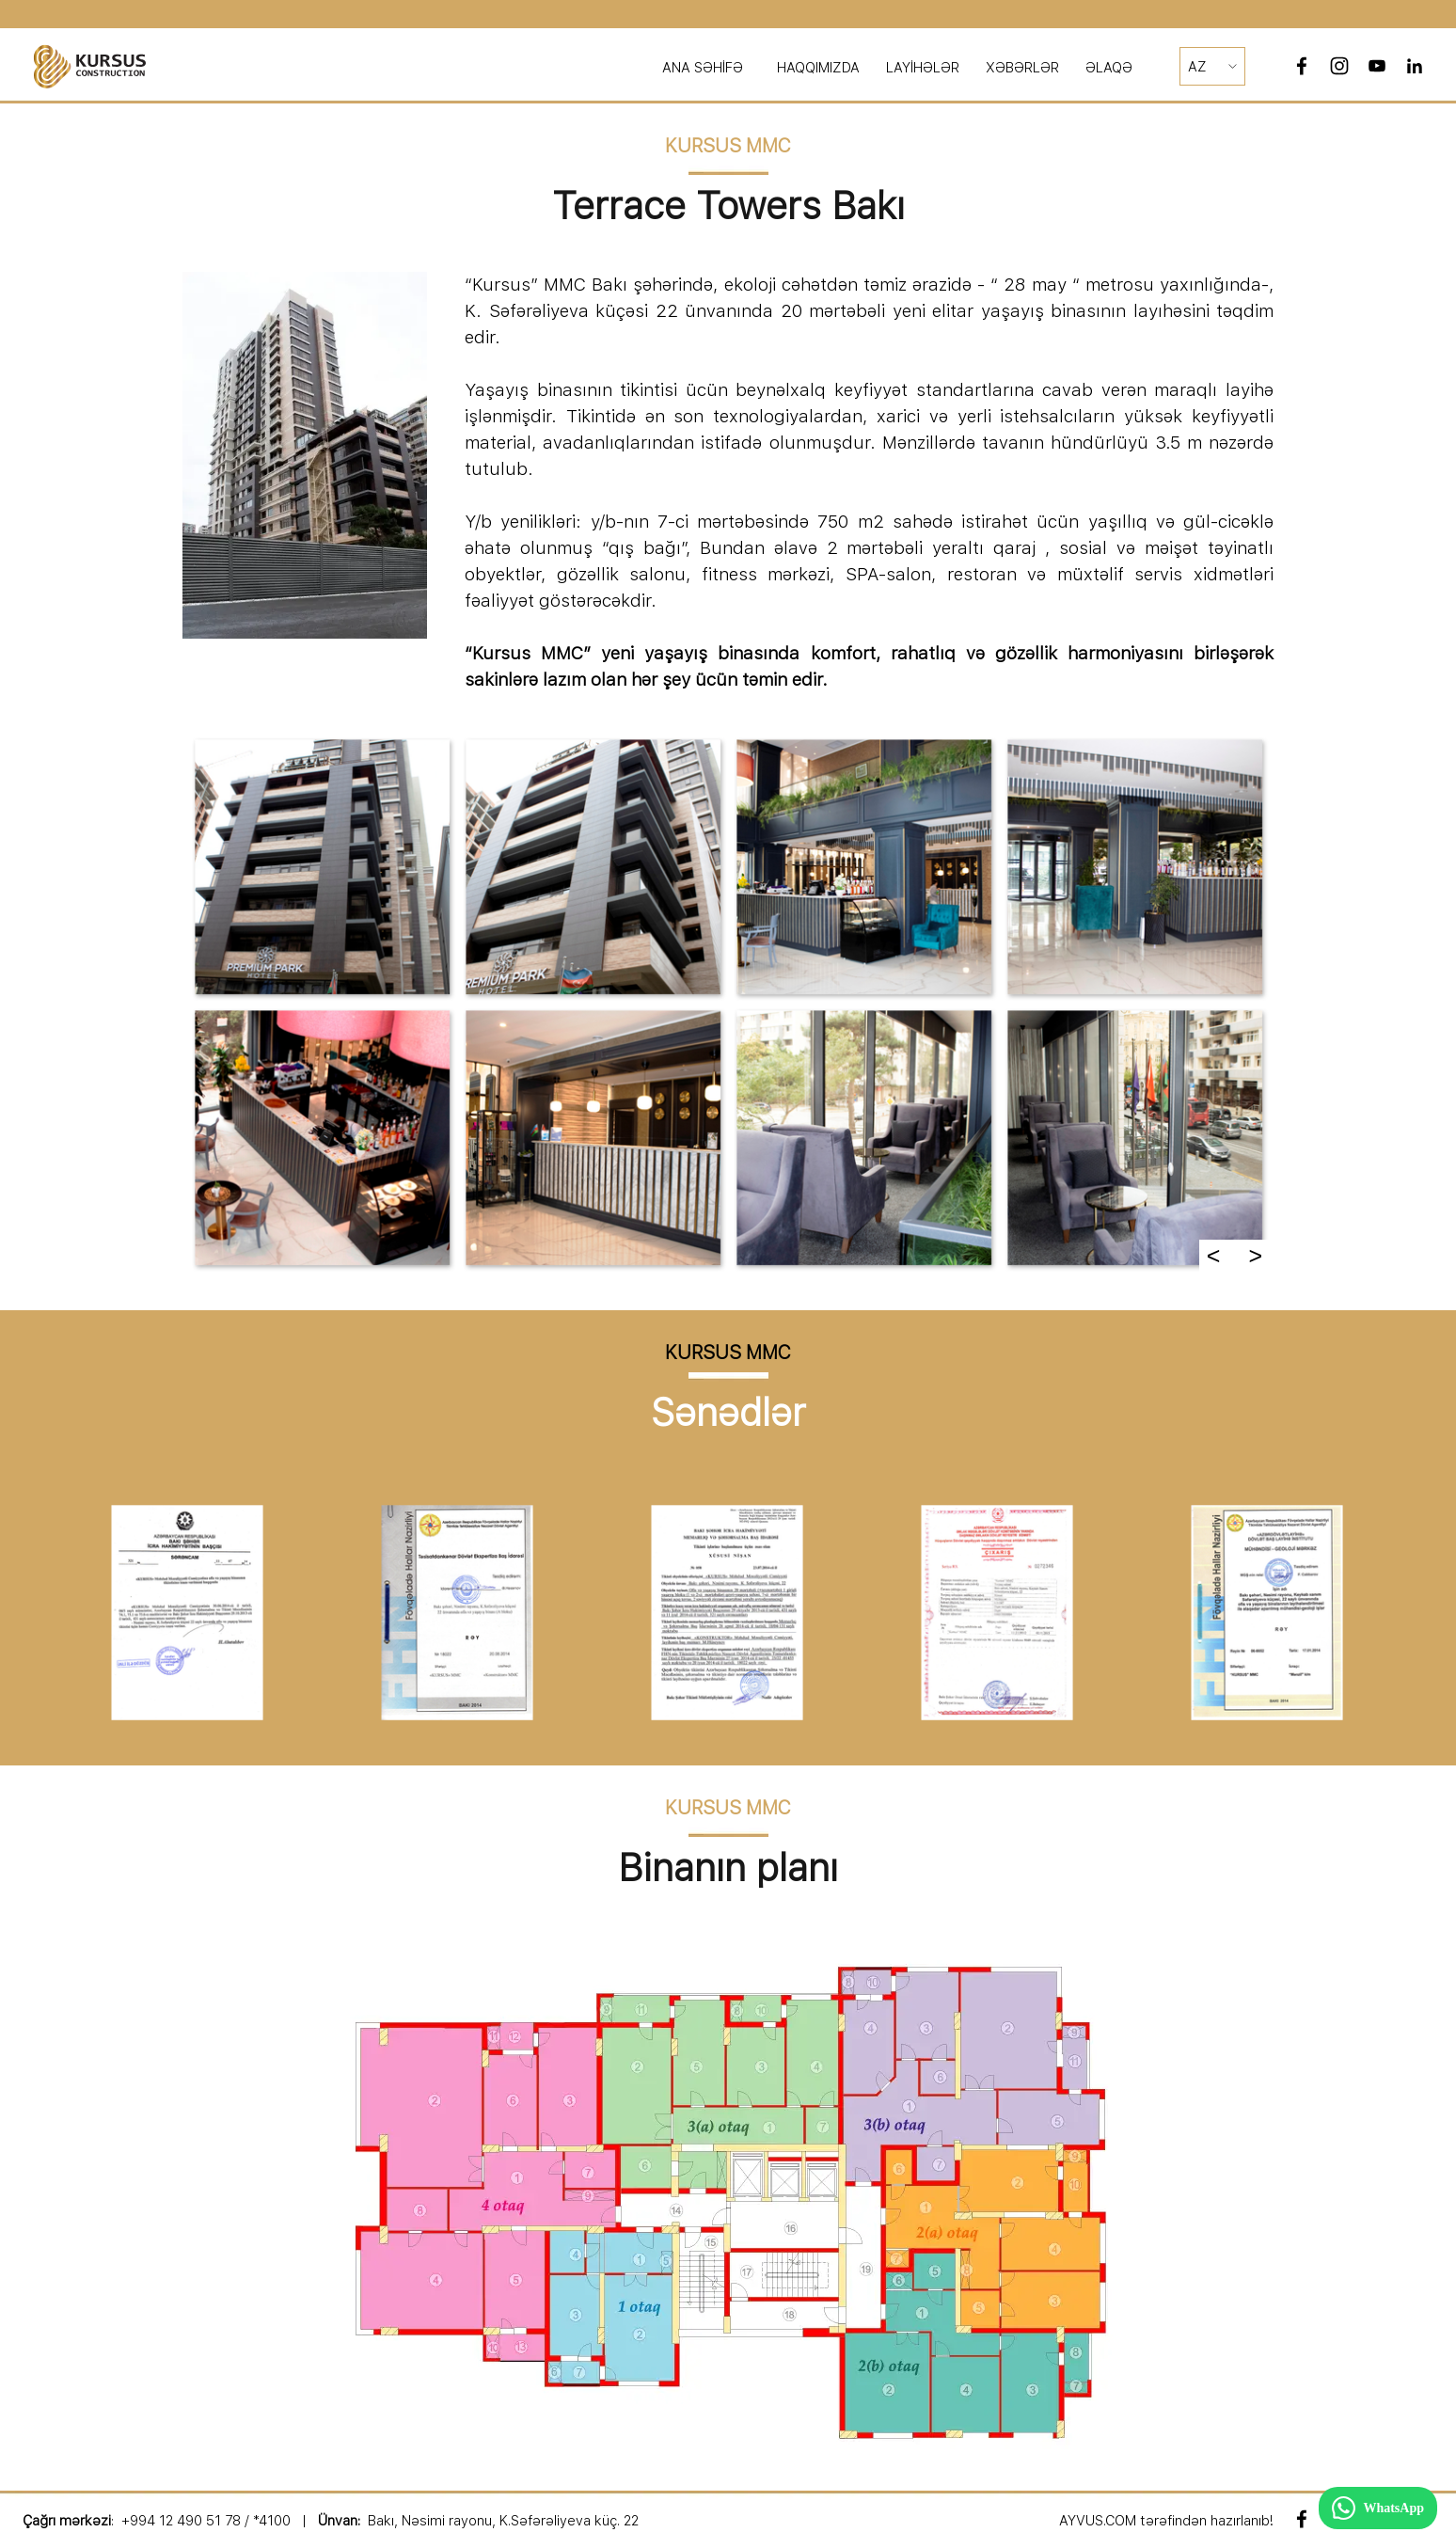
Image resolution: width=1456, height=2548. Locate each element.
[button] (321, 866)
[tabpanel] (793, 67)
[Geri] (43, 1613)
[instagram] (1339, 66)
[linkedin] (1414, 66)
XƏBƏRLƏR (1022, 67)
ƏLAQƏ (1108, 67)
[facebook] (1302, 66)
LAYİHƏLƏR (922, 67)
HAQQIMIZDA (818, 67)
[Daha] (1412, 1613)
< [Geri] (1214, 1255)
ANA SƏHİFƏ (702, 67)
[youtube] (1377, 66)
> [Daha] (1255, 1255)
